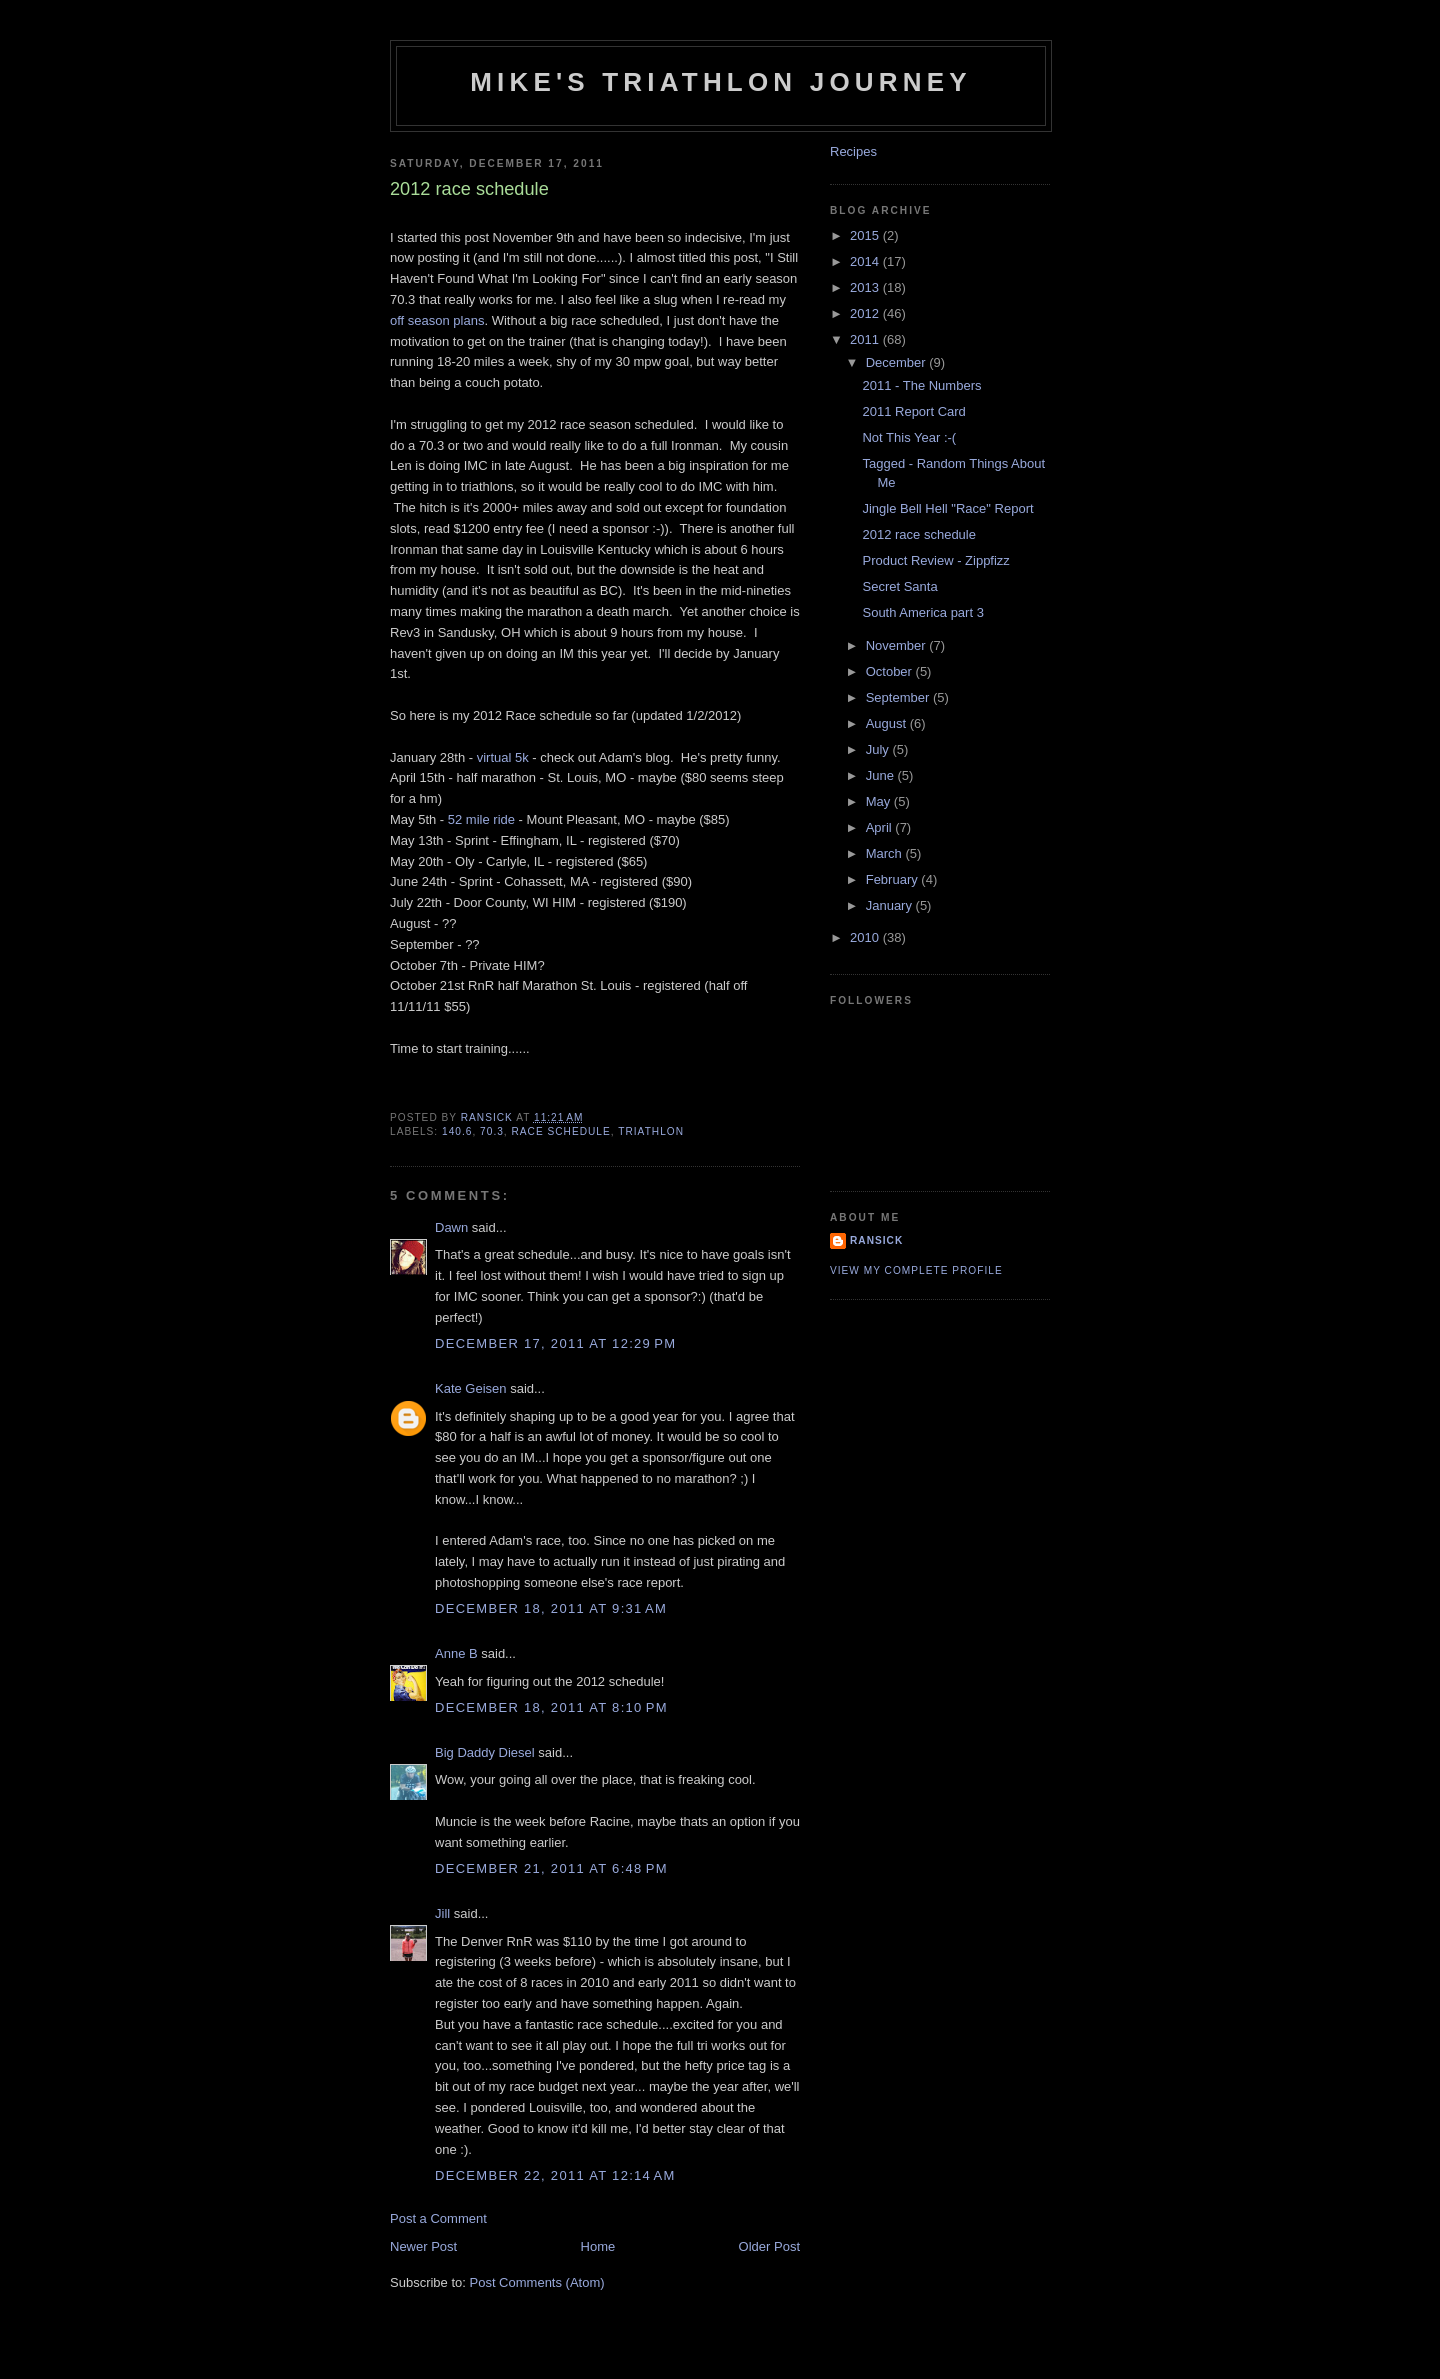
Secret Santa (899, 586)
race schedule (561, 1131)
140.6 (457, 1131)
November (898, 645)
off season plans (437, 320)
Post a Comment (438, 2218)
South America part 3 (922, 612)
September (899, 697)
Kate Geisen (471, 1388)
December (898, 362)
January (891, 905)
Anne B (456, 1653)
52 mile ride (481, 819)
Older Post (769, 2246)
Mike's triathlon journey (721, 82)
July (879, 749)
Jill (442, 1913)
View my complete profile (916, 1270)
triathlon (651, 1131)
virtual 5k (503, 757)
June (882, 775)
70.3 (492, 1131)
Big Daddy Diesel (485, 1752)
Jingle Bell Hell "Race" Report (947, 508)
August (888, 723)
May (880, 801)
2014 (866, 261)
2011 (866, 339)
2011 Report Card (913, 411)
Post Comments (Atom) (537, 2282)
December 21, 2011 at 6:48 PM (551, 1868)
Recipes (853, 151)
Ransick (876, 1240)
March (886, 853)
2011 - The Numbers (921, 385)
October (891, 671)
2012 (866, 313)
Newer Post (423, 2246)
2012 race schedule (918, 534)
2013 (866, 287)
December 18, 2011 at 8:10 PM (551, 1707)
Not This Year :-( (909, 437)
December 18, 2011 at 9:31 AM (551, 1608)
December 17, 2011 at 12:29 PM (555, 1343)
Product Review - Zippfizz (935, 560)
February (894, 879)
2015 (866, 235)
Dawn (451, 1227)
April (881, 827)
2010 (866, 937)
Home (598, 2246)
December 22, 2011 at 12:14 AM (555, 2175)
